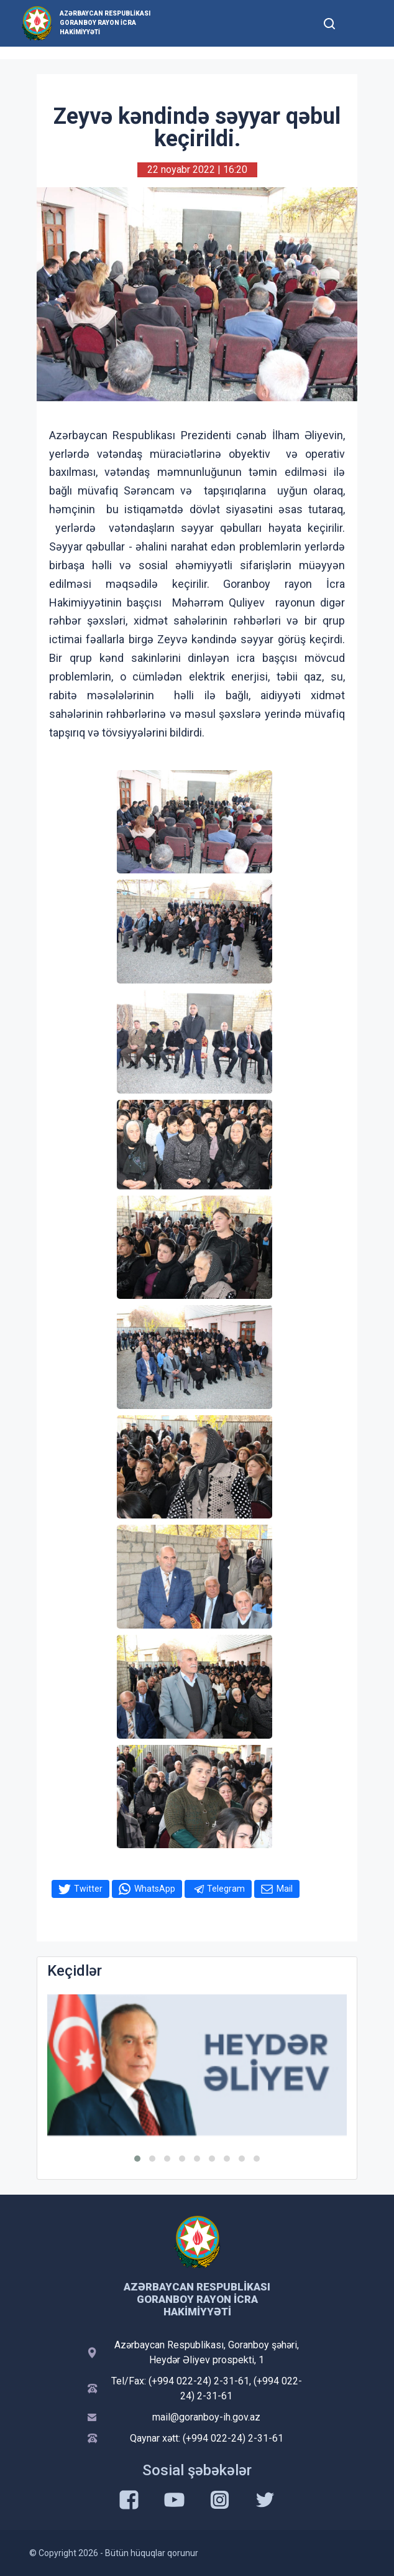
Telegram (226, 1889)
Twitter (88, 1889)
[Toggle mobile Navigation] (359, 23)
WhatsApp (154, 1889)
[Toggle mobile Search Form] (329, 22)
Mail (285, 1889)
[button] (137, 2158)
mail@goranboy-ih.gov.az (206, 2417)
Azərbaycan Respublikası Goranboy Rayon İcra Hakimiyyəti (105, 22)
